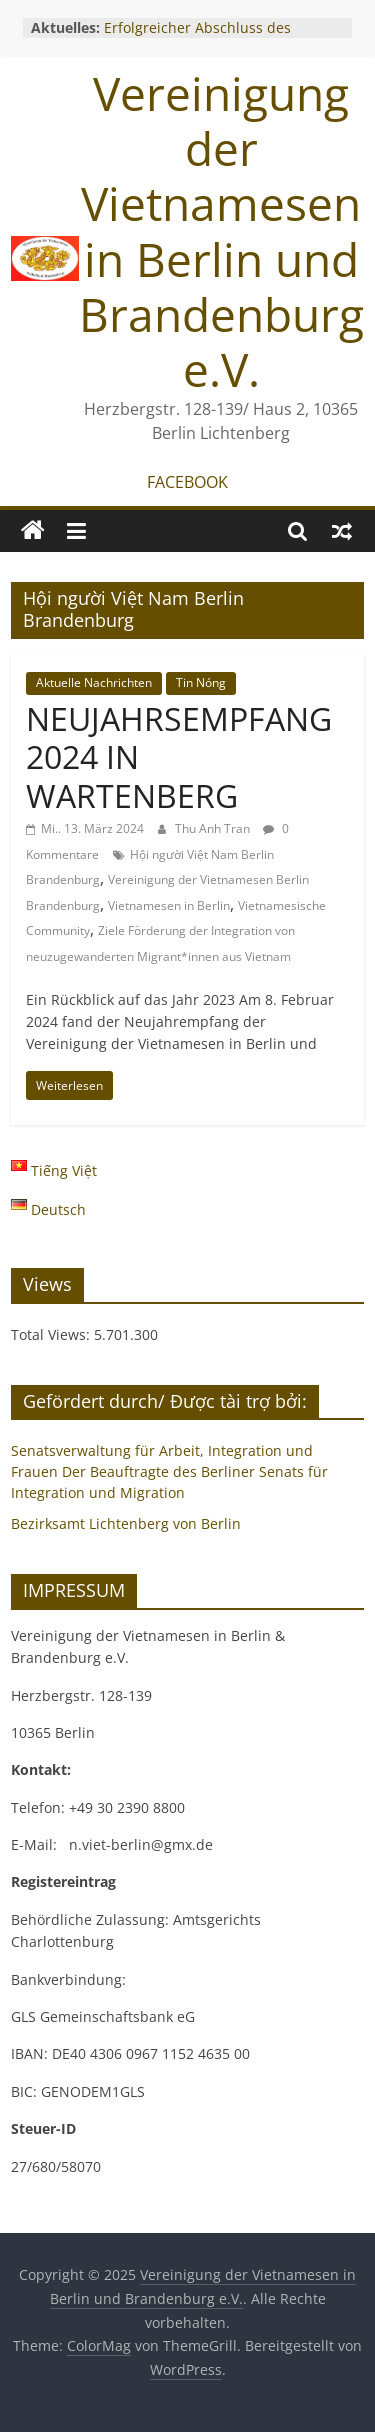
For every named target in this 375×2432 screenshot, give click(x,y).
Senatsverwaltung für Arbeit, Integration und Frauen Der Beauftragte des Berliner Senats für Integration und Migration (169, 1471)
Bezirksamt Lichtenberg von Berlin (126, 1523)
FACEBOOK (187, 482)
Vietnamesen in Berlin (169, 905)
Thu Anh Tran (214, 828)
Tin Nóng (201, 682)
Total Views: (52, 1334)
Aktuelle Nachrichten (94, 682)
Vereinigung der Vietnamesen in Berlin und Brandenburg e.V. (221, 231)
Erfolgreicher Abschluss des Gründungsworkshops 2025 (197, 37)
